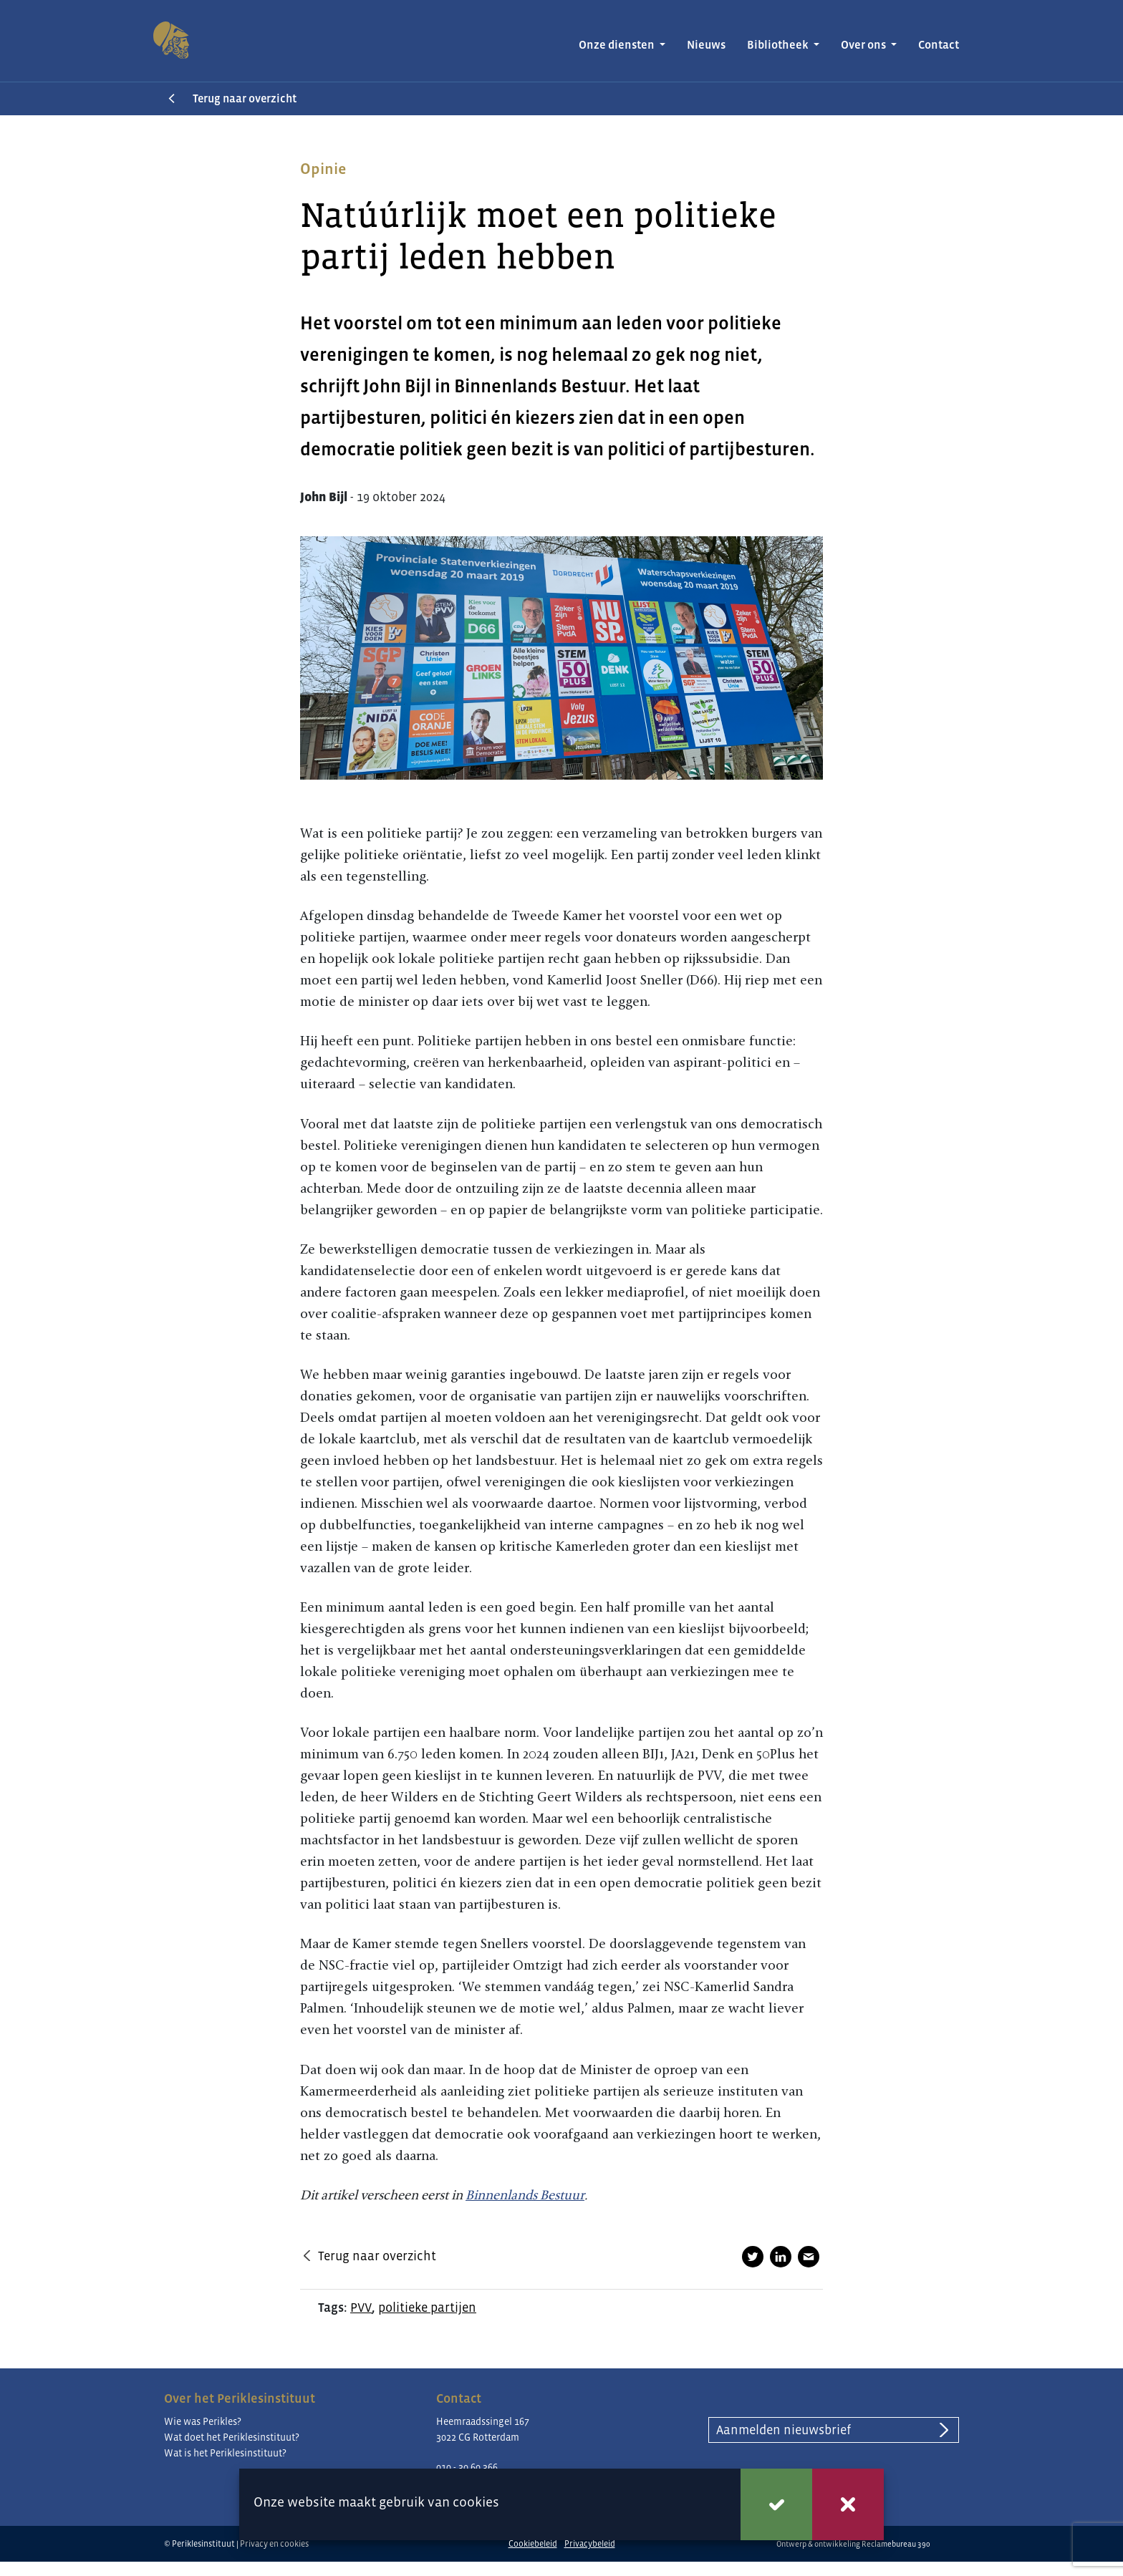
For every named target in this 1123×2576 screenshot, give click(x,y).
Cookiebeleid (533, 2544)
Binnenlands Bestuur (525, 2195)
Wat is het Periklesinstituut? (225, 2453)
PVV (361, 2307)
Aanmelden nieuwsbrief (783, 2430)
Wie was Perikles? (202, 2421)
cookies (476, 2501)
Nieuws (706, 45)
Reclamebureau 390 (896, 2543)
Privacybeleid (589, 2544)
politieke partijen (427, 2307)
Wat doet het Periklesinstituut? (231, 2437)
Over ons (864, 45)
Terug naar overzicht (245, 98)
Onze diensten (618, 45)
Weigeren (848, 2504)
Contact (938, 45)
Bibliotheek (779, 45)
